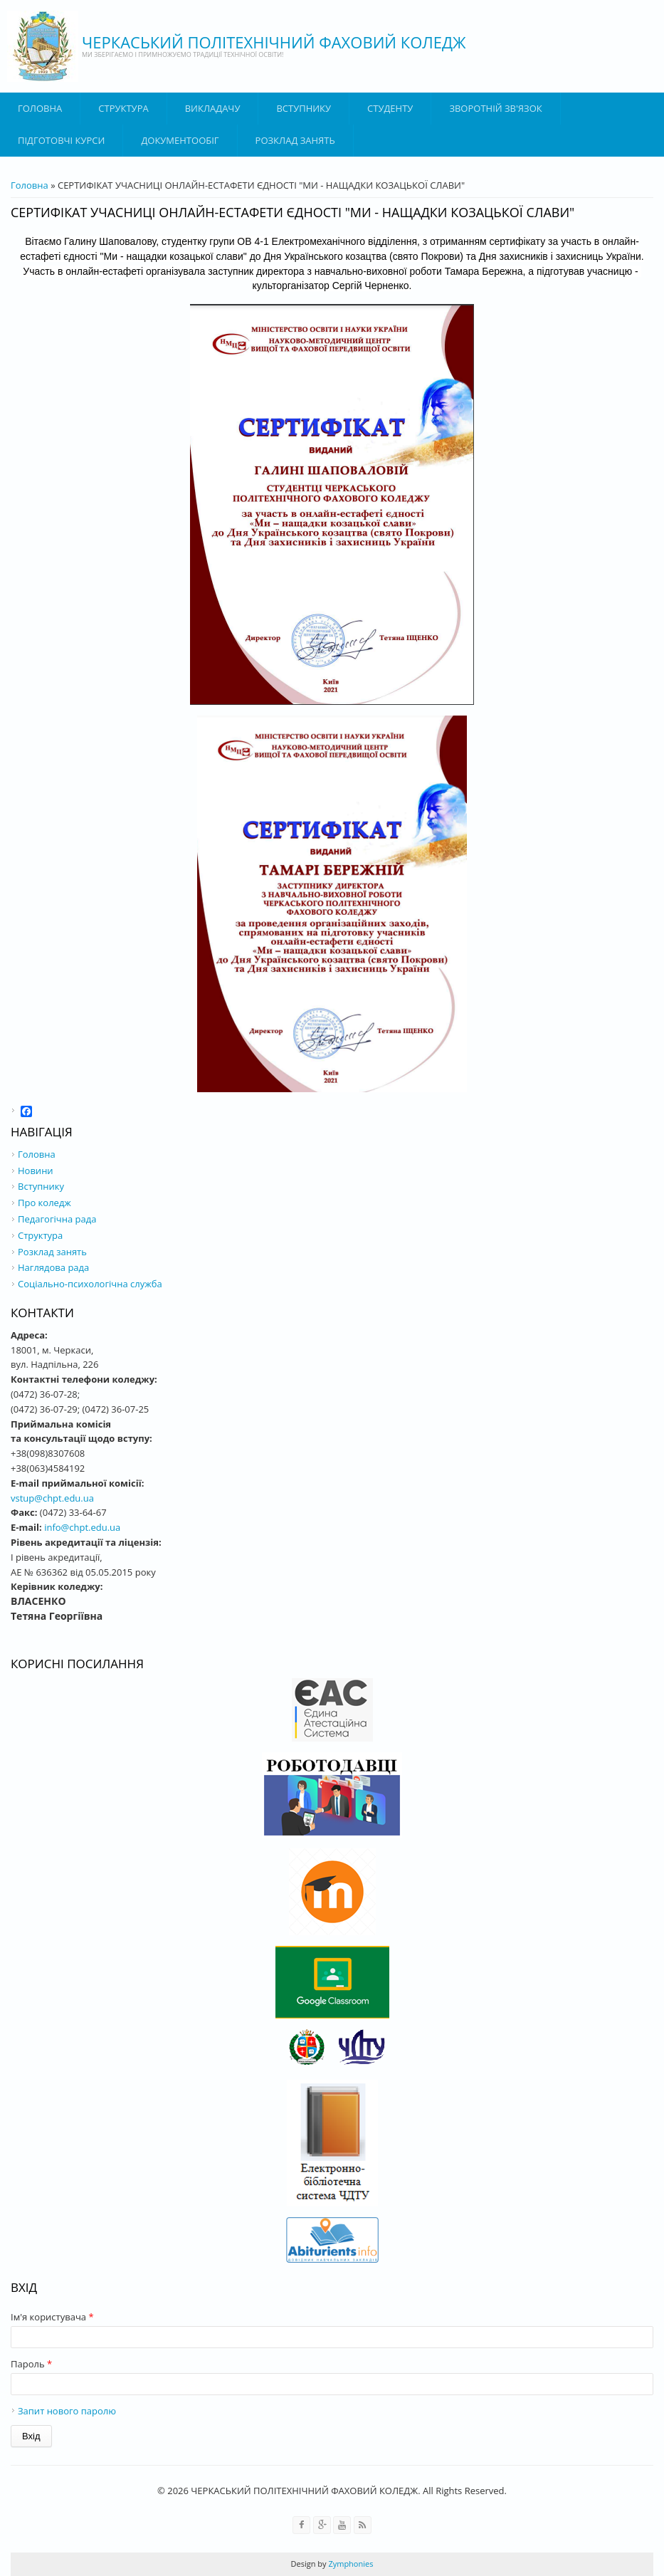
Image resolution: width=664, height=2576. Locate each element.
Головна (40, 108)
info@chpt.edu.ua (82, 1527)
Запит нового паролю (67, 2410)
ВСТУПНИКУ (303, 108)
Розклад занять (295, 140)
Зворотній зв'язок (495, 108)
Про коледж (44, 1202)
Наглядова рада (53, 1267)
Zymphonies (350, 2563)
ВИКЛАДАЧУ (213, 108)
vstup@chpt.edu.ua (52, 1498)
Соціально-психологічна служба (90, 1283)
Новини (35, 1170)
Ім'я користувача (52, 2316)
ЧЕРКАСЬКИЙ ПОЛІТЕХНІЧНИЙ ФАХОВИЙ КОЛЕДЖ (274, 42)
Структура (123, 108)
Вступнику (41, 1186)
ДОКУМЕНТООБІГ (179, 140)
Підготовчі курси (61, 140)
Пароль (31, 2363)
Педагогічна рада (57, 1219)
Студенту (390, 108)
